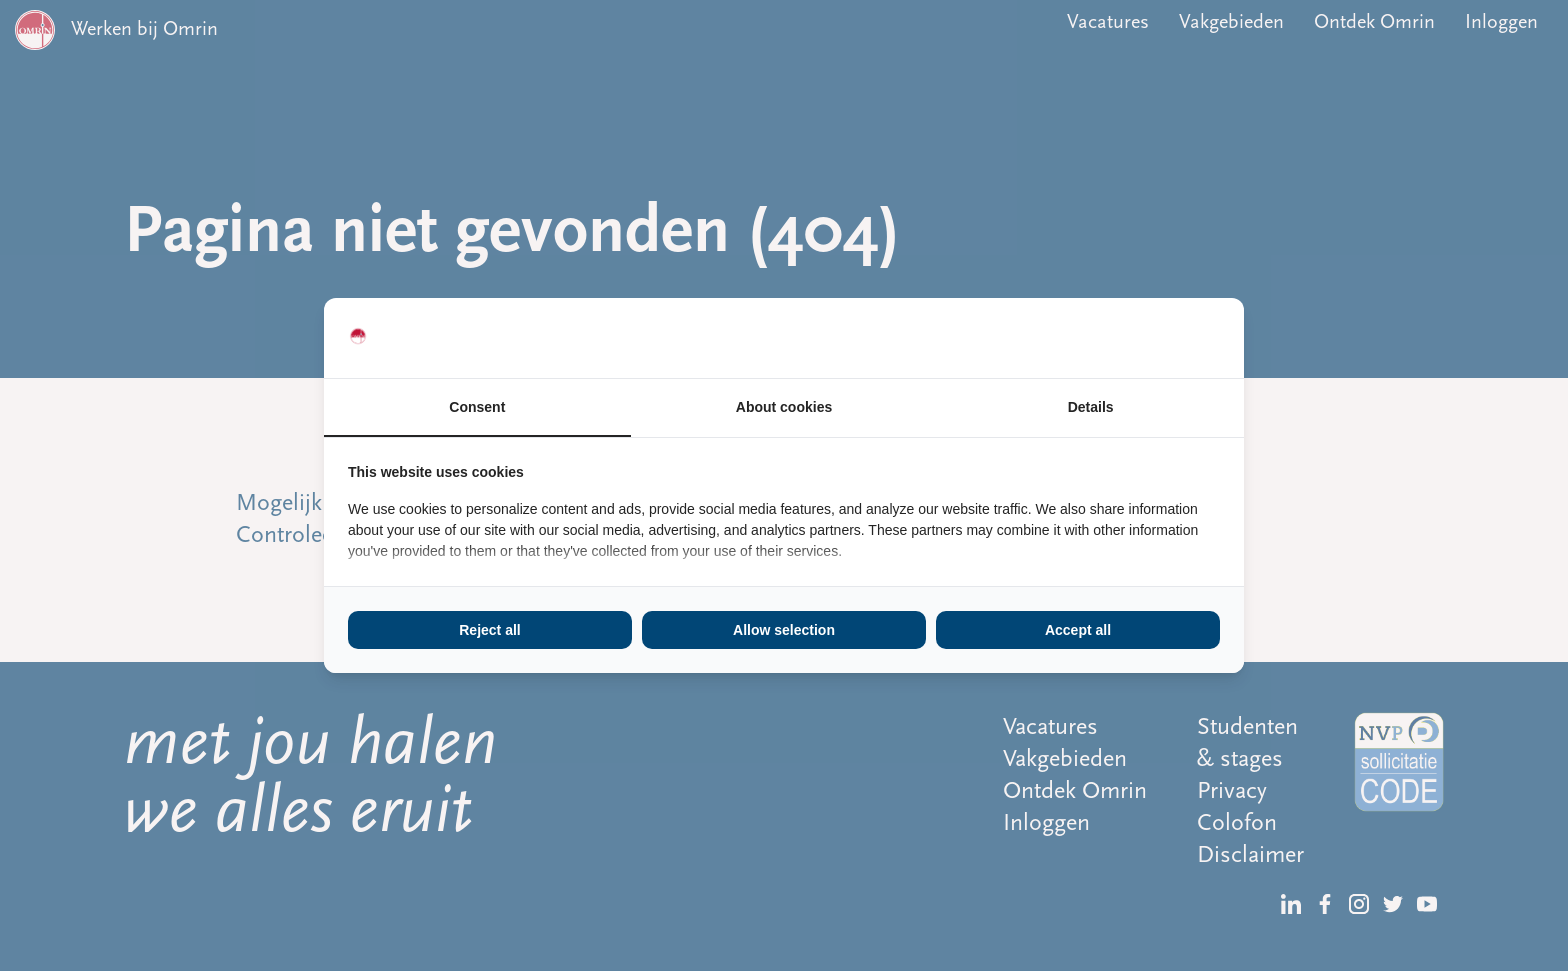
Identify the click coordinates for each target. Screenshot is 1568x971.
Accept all (1078, 630)
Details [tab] (1091, 407)
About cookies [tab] (784, 407)
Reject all (489, 630)
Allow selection (784, 630)
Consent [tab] (477, 407)
